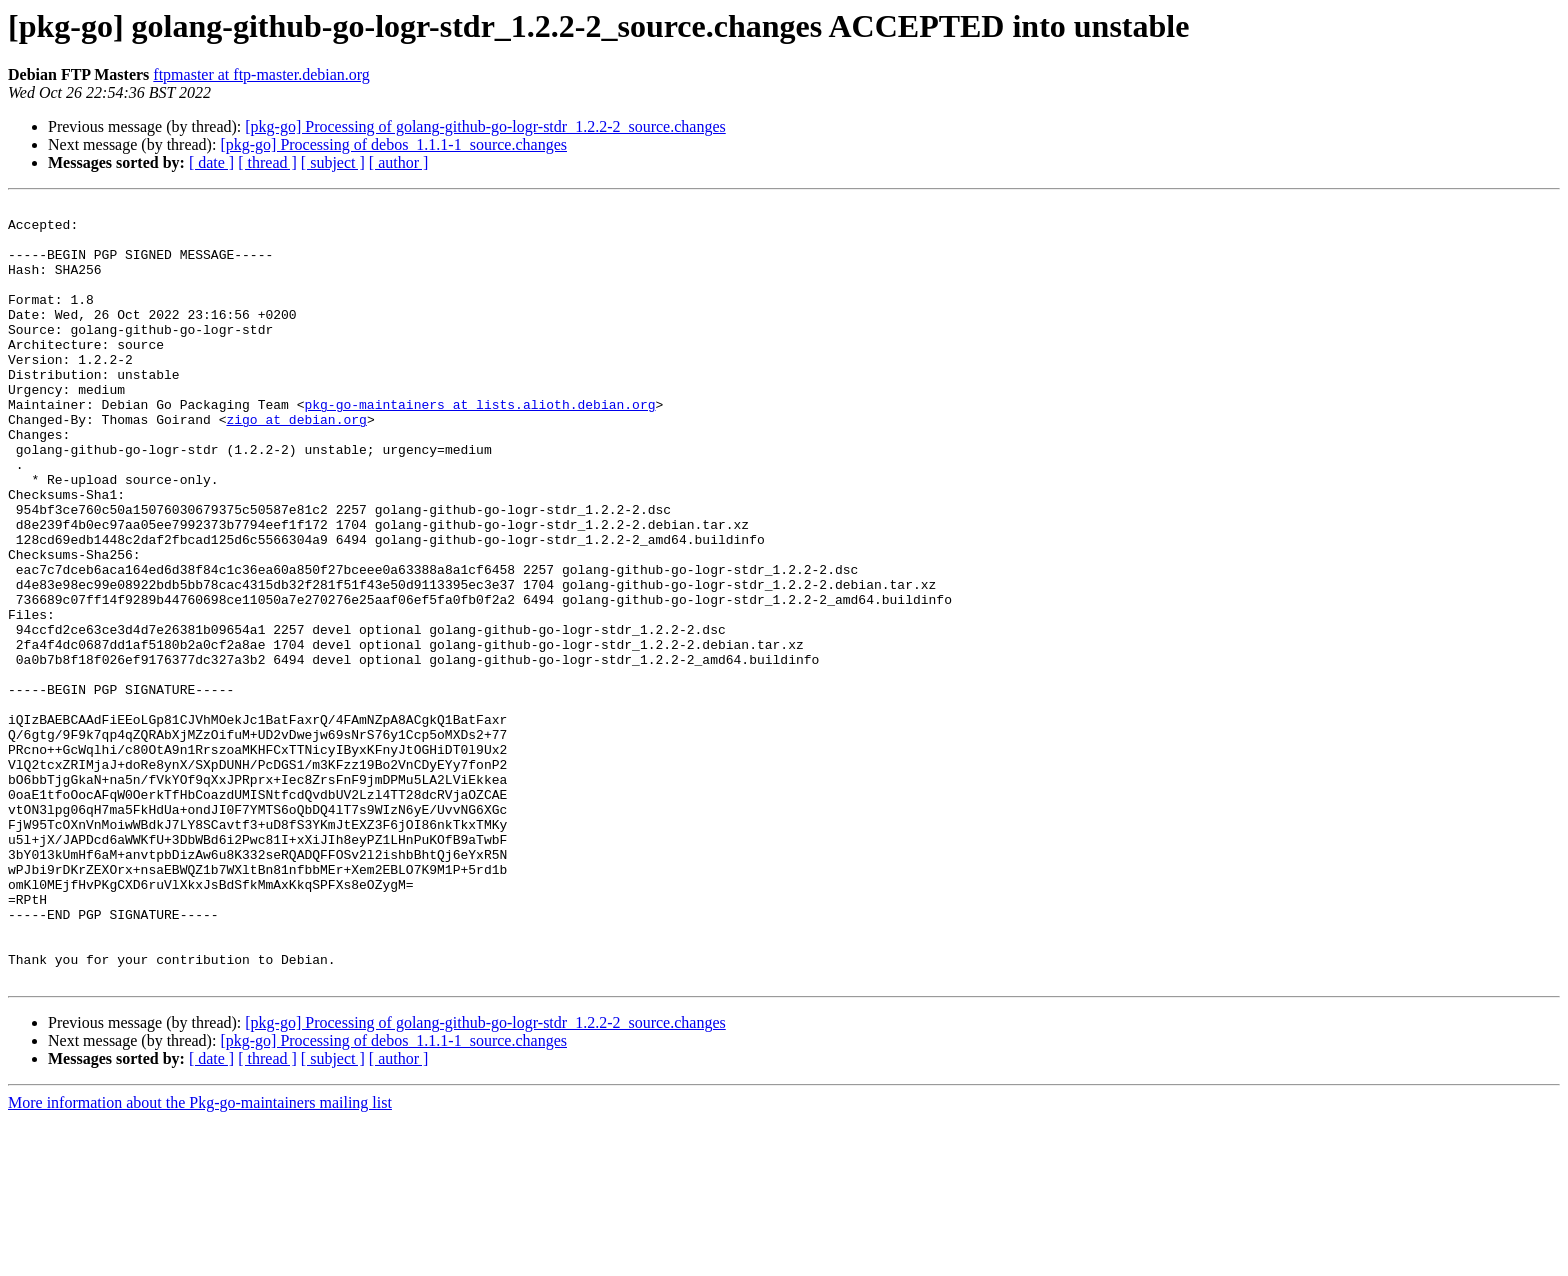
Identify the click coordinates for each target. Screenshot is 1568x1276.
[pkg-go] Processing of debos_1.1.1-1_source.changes (393, 144)
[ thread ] (267, 162)
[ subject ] (333, 162)
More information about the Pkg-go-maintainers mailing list (200, 1258)
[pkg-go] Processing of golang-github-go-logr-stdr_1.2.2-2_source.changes (485, 126)
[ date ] (211, 162)
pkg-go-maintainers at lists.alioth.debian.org (479, 446)
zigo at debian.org (296, 464)
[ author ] (399, 162)
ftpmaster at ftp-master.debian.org (261, 74)
